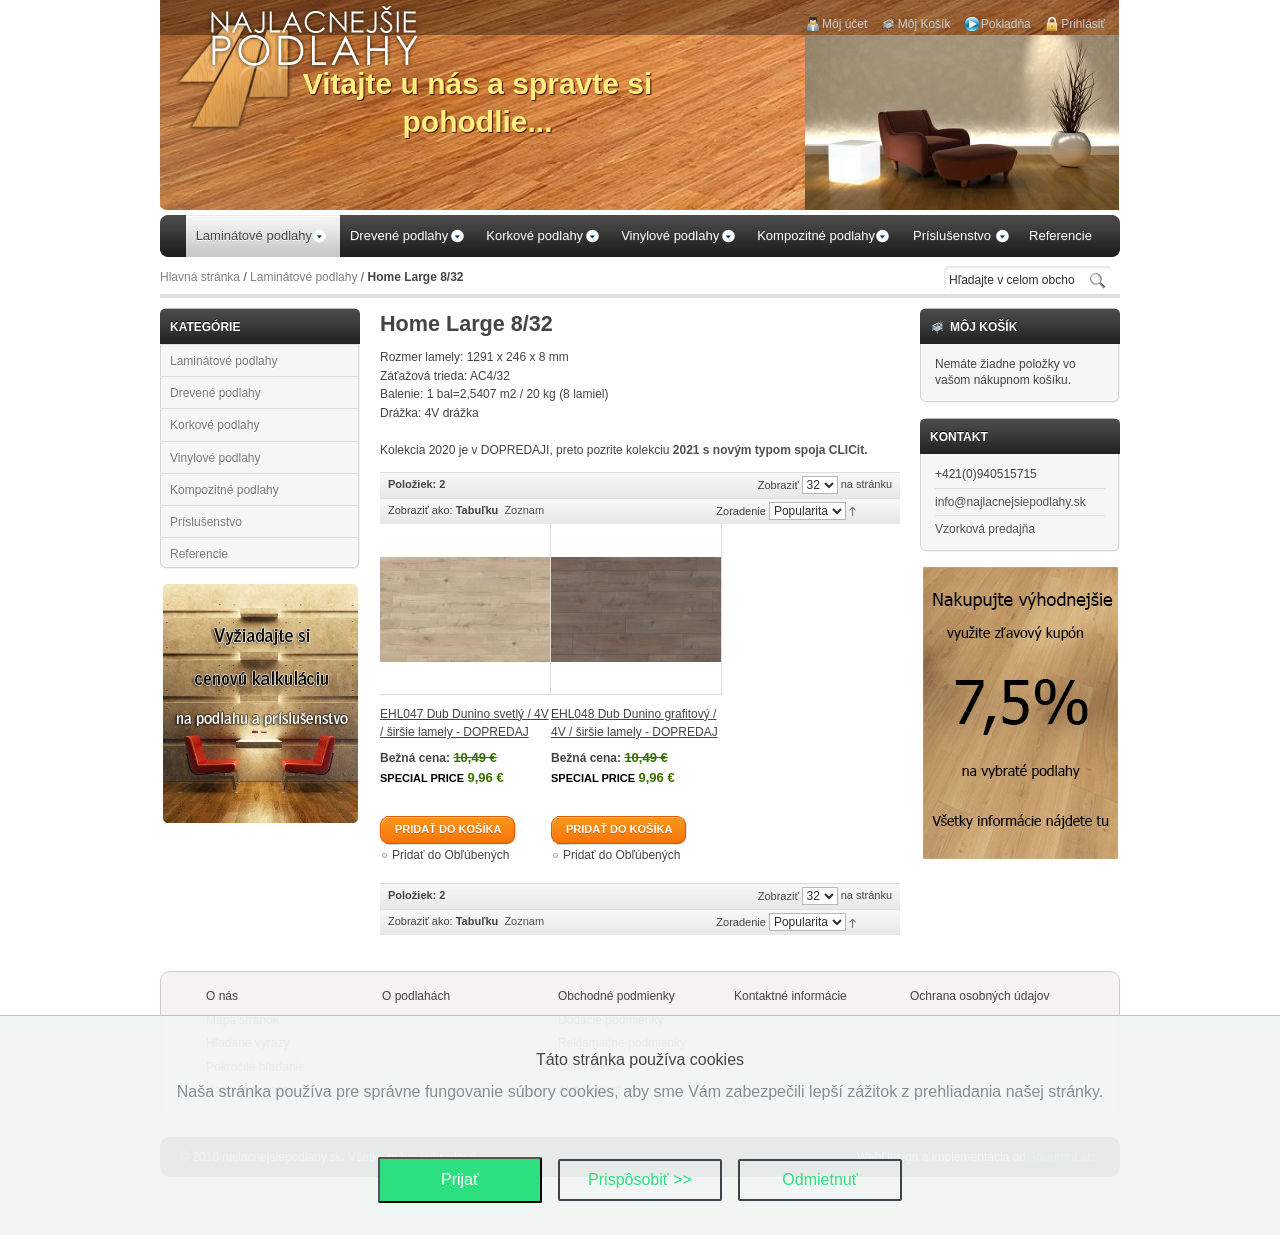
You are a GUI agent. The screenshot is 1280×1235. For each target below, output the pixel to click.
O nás (222, 996)
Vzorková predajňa (985, 529)
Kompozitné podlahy (224, 490)
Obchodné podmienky (616, 996)
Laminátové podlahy (303, 277)
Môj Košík (924, 24)
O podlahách (416, 996)
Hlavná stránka (200, 277)
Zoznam (524, 510)
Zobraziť (778, 485)
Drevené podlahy (215, 393)
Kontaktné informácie (790, 996)
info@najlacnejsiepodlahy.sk (1010, 502)
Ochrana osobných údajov (979, 996)
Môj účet (844, 24)
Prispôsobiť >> (640, 1179)
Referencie (199, 554)
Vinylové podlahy (215, 458)
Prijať (460, 1179)
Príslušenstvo (206, 522)
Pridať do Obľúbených (450, 855)
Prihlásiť (1083, 24)
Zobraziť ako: (420, 510)
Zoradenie (741, 511)
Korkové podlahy (214, 425)
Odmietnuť (819, 1179)
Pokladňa (1006, 24)
